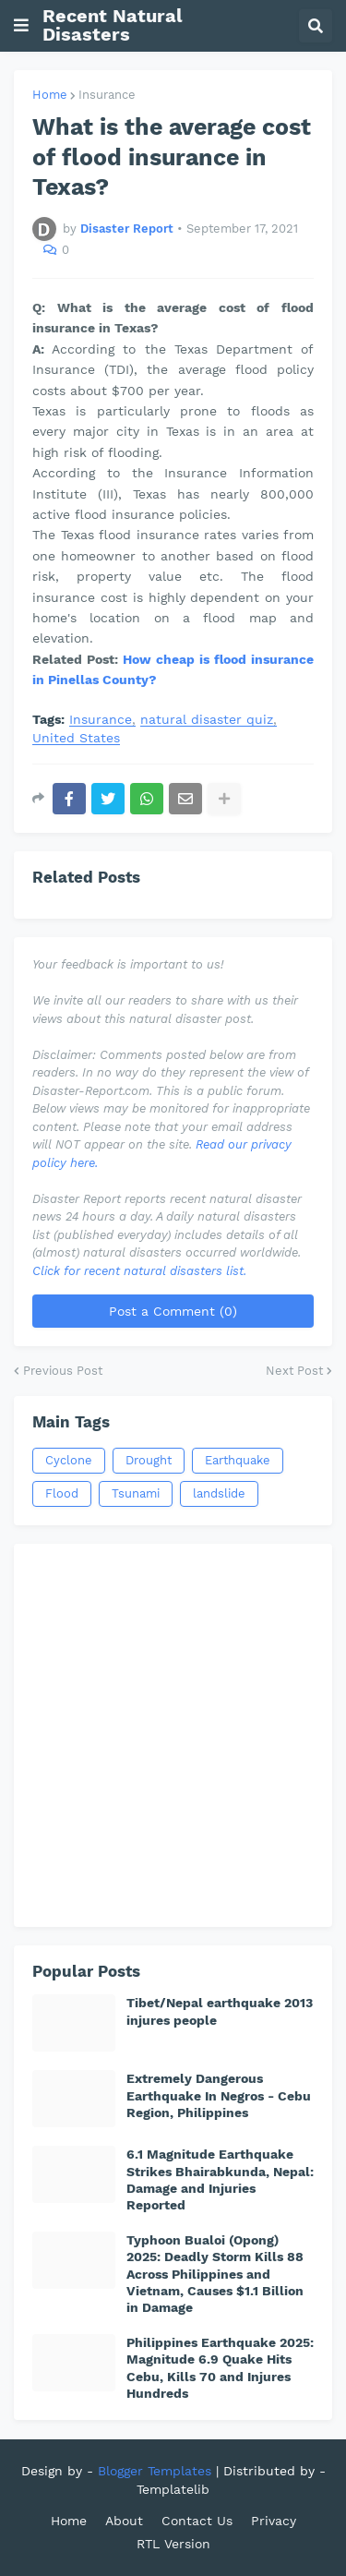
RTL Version (173, 2543)
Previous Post (62, 1371)
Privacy (273, 2520)
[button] (21, 25)
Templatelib (173, 2489)
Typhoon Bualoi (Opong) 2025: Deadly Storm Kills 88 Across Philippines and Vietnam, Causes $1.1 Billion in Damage (215, 2274)
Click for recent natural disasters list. (139, 1271)
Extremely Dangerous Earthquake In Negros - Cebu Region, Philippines (218, 2095)
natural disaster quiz (206, 720)
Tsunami (136, 1493)
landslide (219, 1493)
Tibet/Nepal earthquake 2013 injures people (219, 2011)
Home (49, 95)
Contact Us (197, 2520)
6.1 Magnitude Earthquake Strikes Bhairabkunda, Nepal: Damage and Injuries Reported (220, 2179)
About (124, 2520)
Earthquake (237, 1460)
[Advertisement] (173, 1735)
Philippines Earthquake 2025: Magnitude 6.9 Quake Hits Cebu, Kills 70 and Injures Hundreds (220, 2368)
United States (76, 738)
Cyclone (68, 1460)
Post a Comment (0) (173, 1311)
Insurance (107, 95)
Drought (148, 1460)
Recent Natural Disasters (112, 25)
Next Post (294, 1371)
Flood (61, 1493)
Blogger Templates (154, 2470)
